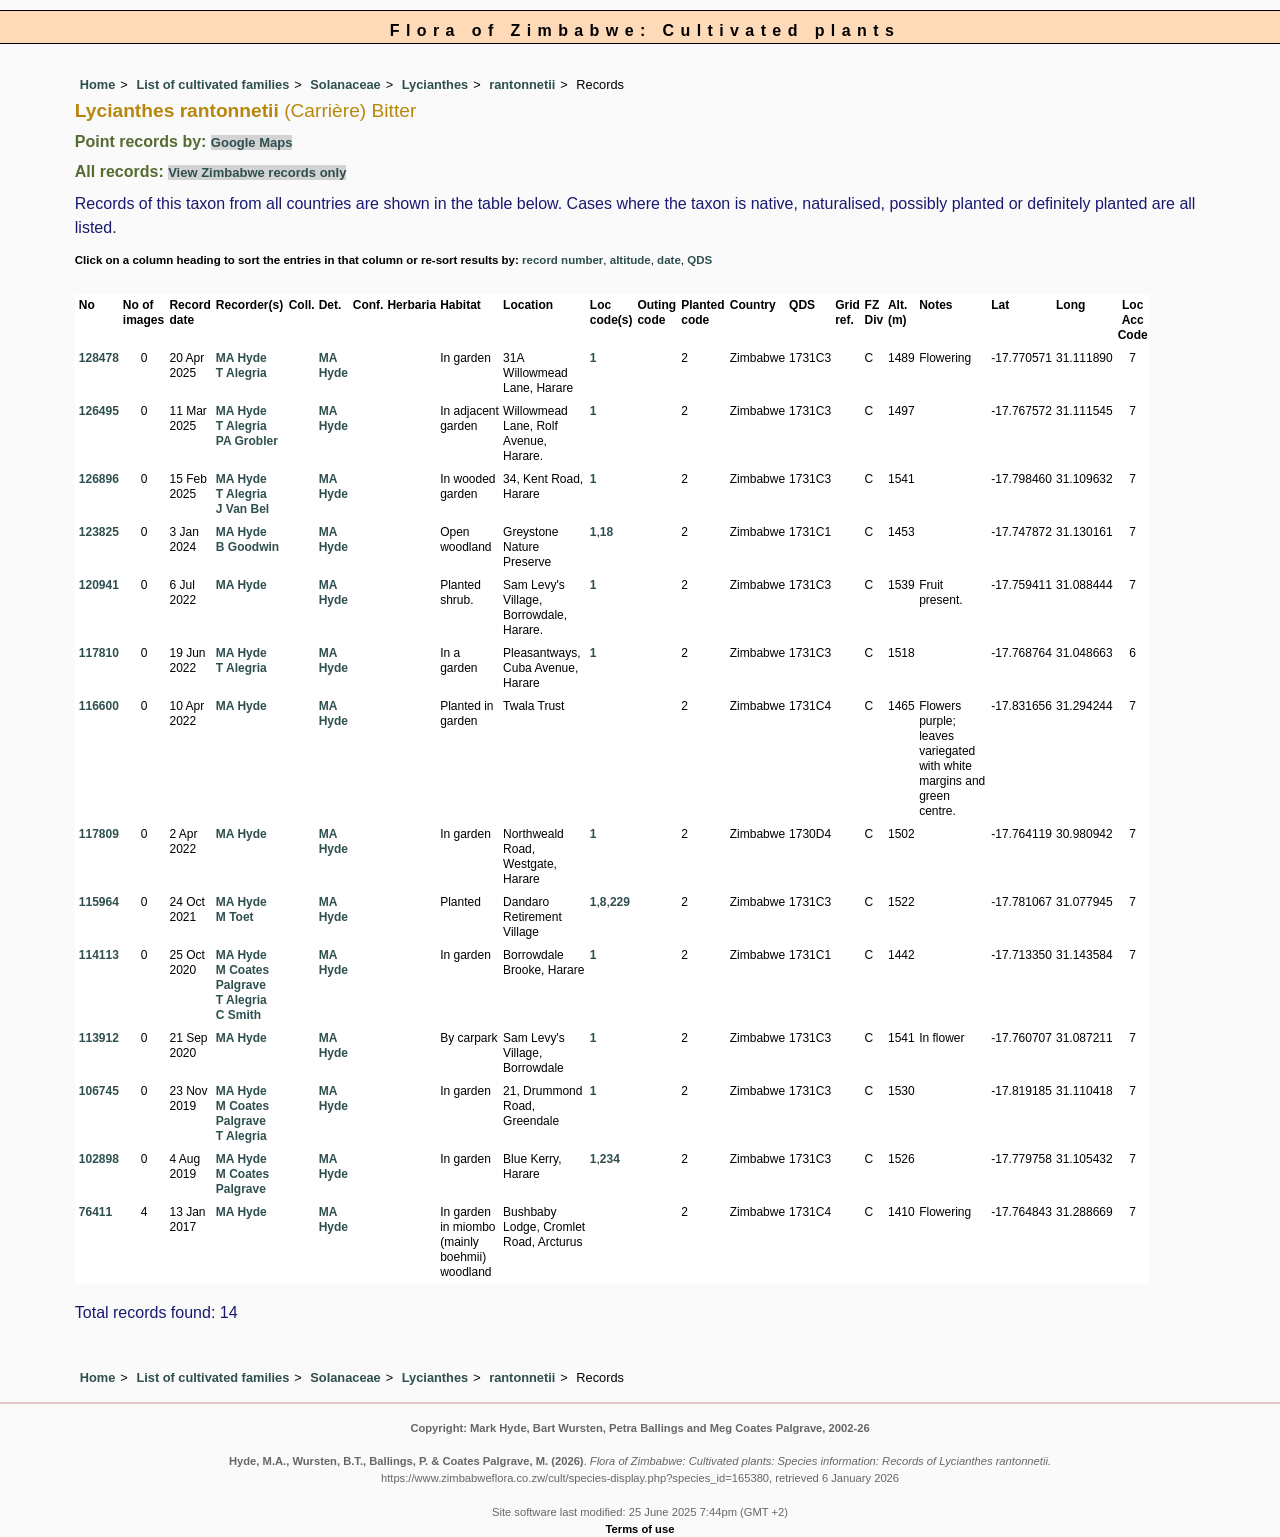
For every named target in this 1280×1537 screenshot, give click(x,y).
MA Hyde (241, 358)
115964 (99, 902)
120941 (99, 585)
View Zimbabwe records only (257, 172)
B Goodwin (247, 547)
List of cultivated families (212, 84)
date (669, 260)
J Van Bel (242, 509)
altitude (630, 260)
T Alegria (241, 373)
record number (562, 260)
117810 (99, 653)
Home (98, 84)
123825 (99, 532)
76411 (95, 1212)
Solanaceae (345, 84)
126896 (99, 479)
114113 (99, 955)
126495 (99, 411)
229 (620, 902)
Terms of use (640, 1529)
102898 (99, 1159)
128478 (99, 358)
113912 (99, 1038)
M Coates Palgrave (242, 977)
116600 (99, 706)
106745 (99, 1091)
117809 (99, 834)
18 (606, 532)
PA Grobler (247, 441)
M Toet (235, 917)
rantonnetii (522, 84)
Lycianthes (435, 84)
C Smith (238, 1015)
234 (610, 1159)
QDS (699, 260)
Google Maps (252, 142)
